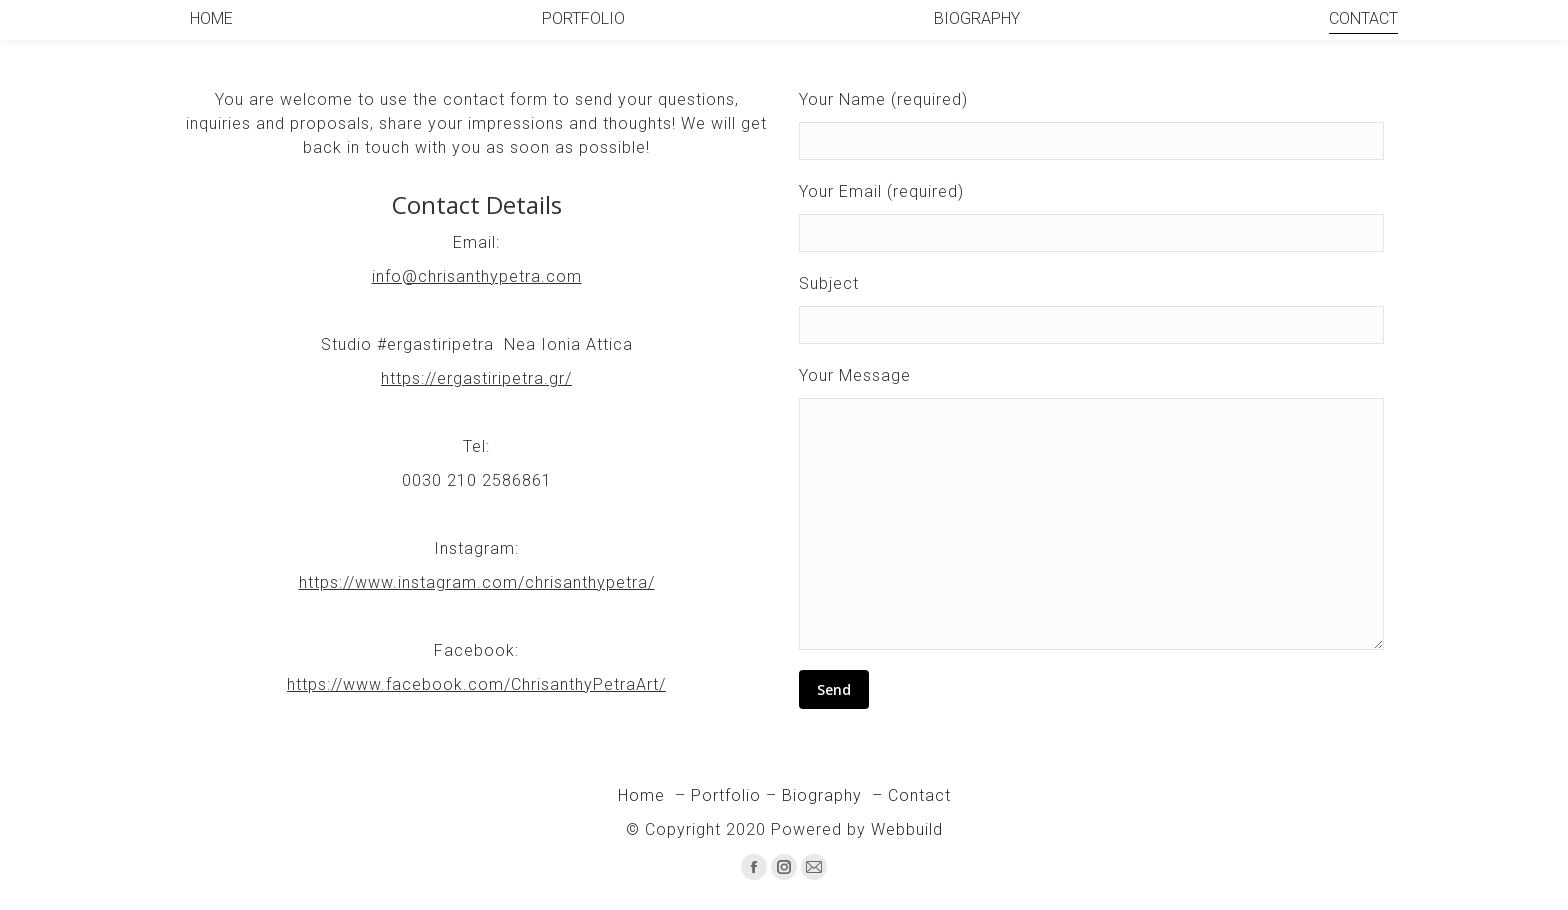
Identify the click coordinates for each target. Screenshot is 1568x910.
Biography (822, 795)
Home (644, 795)
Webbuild (907, 829)
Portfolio (726, 795)
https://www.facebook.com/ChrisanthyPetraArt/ (476, 684)
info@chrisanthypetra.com (477, 276)
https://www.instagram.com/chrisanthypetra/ (477, 582)
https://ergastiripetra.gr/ (476, 378)
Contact (919, 795)
